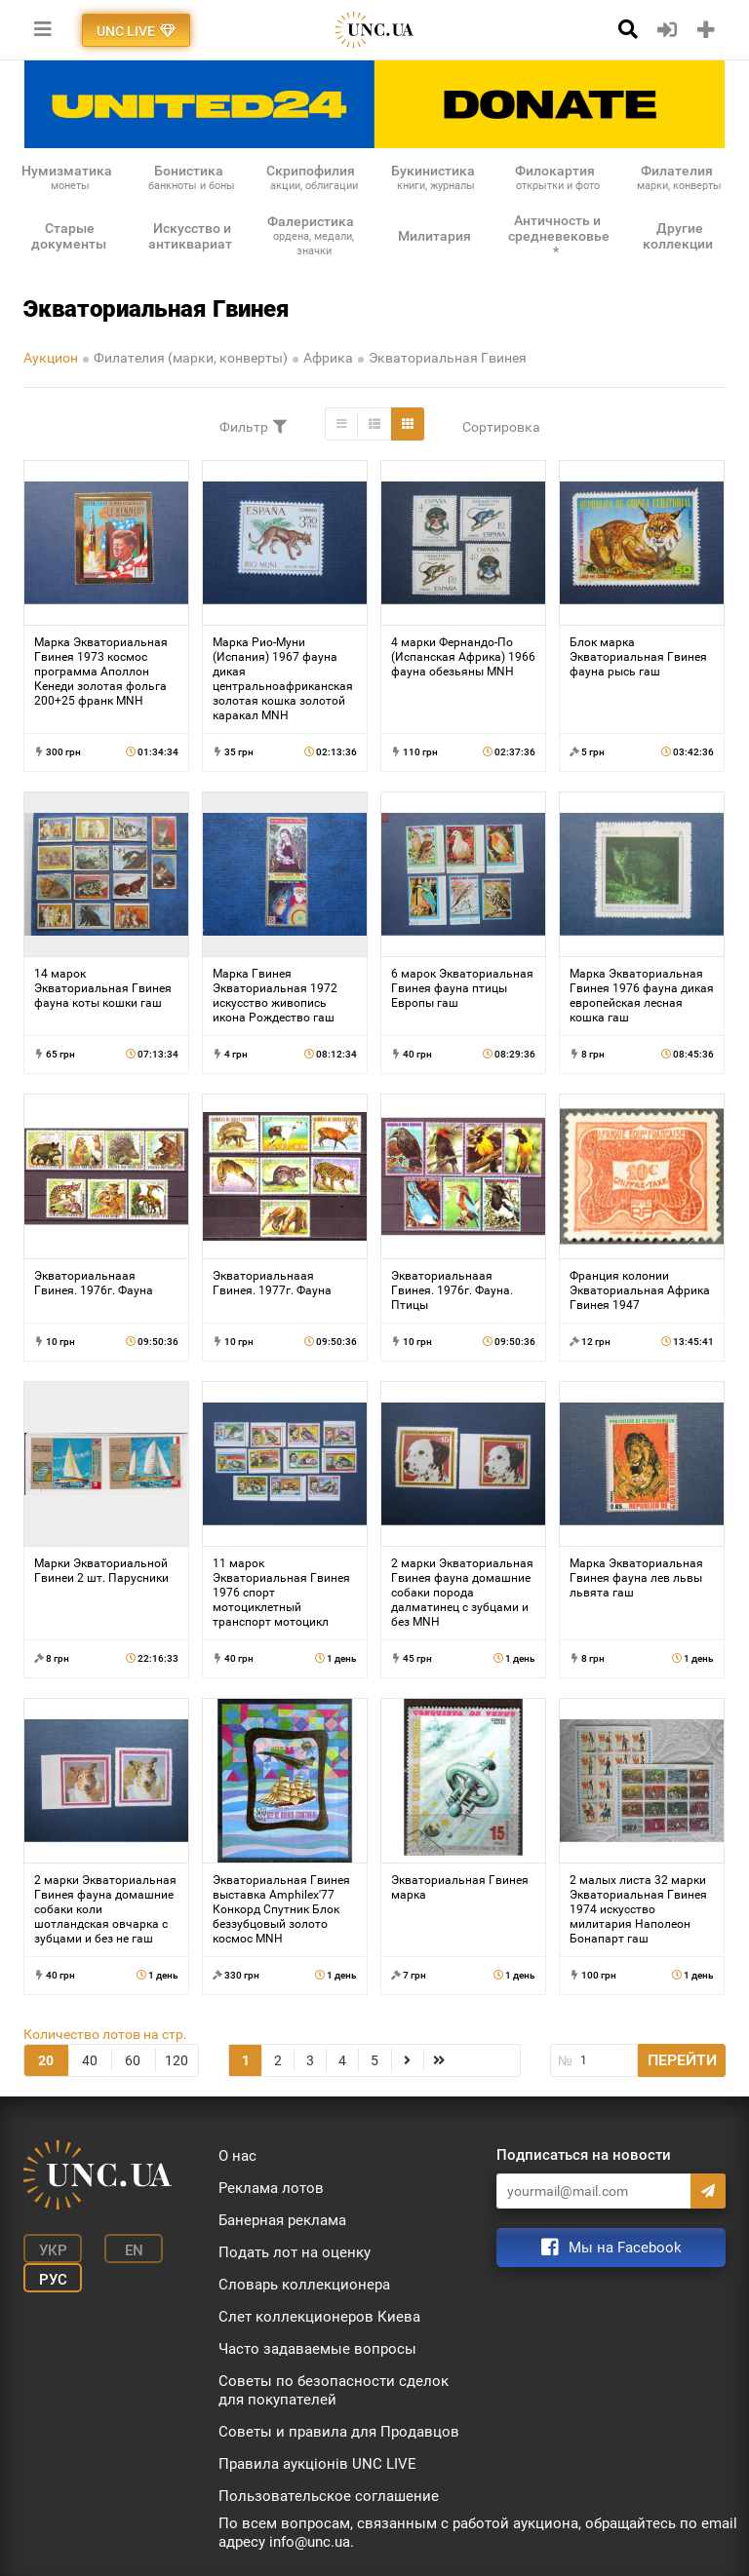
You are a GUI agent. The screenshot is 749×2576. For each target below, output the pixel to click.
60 (132, 2060)
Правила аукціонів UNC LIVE (317, 2464)
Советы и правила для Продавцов (338, 2432)
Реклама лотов (271, 2188)
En (134, 2250)
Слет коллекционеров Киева (319, 2317)
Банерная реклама (282, 2220)
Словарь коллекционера (304, 2284)
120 (176, 2060)
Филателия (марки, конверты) (191, 357)
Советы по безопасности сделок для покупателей (333, 2390)
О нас (237, 2156)
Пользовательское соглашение (328, 2496)
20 (46, 2060)
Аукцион (50, 357)
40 (90, 2060)
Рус (53, 2279)
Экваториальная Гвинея (448, 357)
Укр (53, 2250)
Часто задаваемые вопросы (317, 2349)
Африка (328, 357)
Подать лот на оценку (294, 2252)
